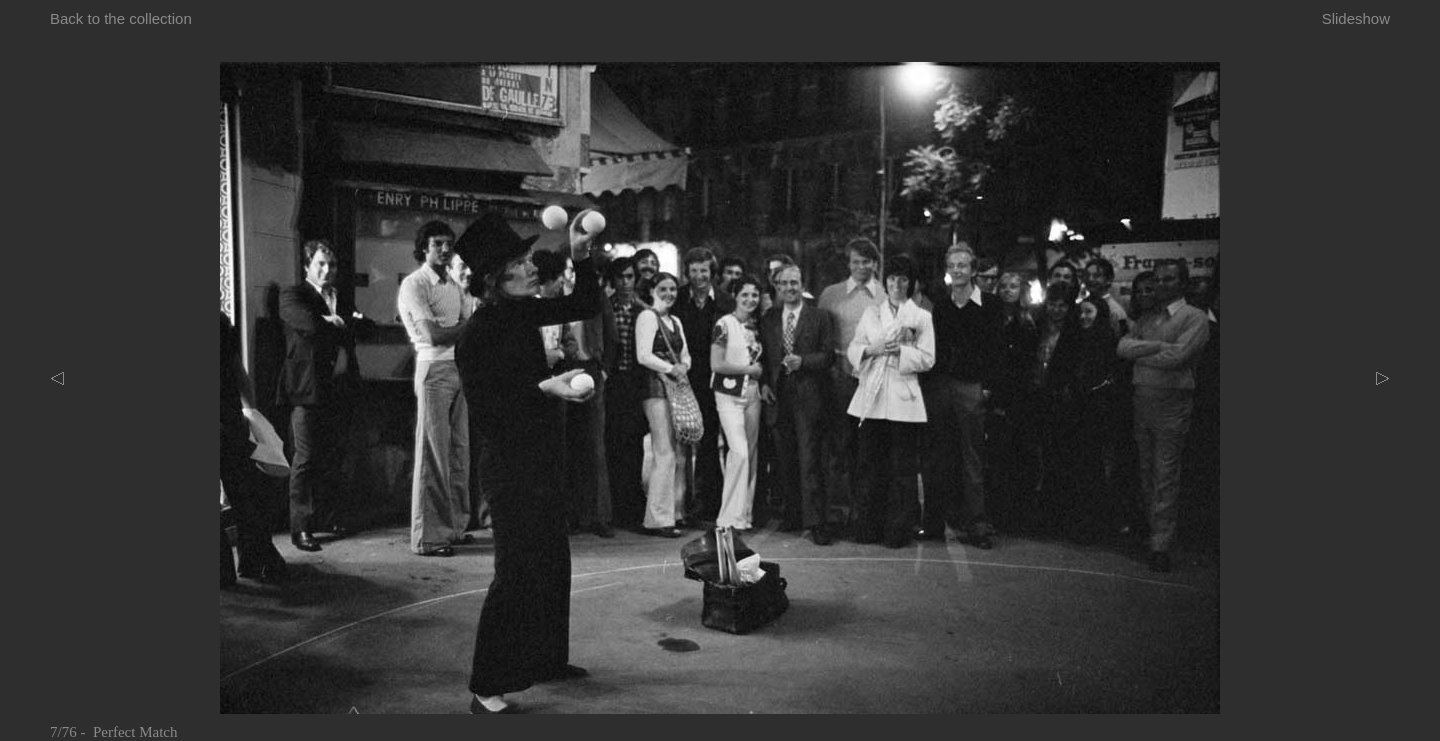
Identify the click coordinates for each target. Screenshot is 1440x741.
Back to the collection (121, 18)
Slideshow (1356, 18)
